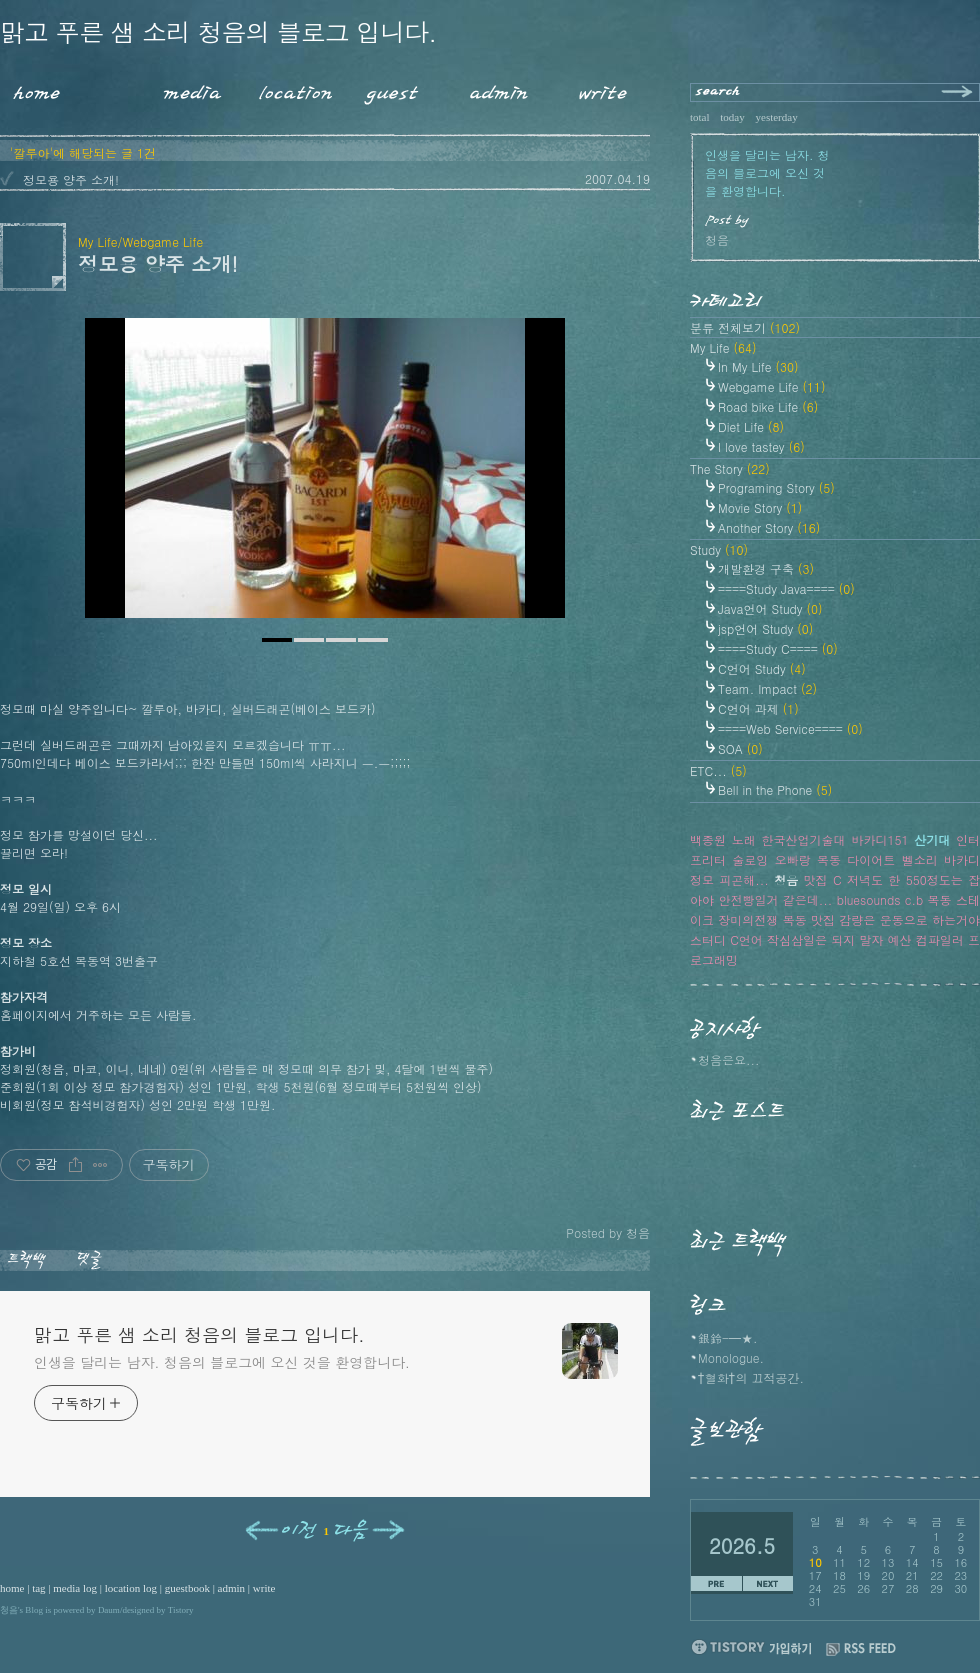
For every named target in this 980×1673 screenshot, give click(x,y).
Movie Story (760, 507)
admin (232, 1588)
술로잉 (750, 859)
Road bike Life (768, 406)
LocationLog (288, 89)
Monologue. (731, 1357)
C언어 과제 (758, 708)
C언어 (746, 939)
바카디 (962, 859)
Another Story (769, 527)
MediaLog (185, 89)
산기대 (932, 839)
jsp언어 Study (765, 628)
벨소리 (920, 859)
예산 (900, 939)
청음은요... (729, 1059)
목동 (940, 899)
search (718, 92)
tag (38, 1588)
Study (719, 549)
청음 (9, 1610)
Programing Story (776, 487)
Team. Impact (767, 688)
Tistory (181, 1610)
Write (603, 89)
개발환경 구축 (766, 568)
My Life (723, 347)
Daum (109, 1610)
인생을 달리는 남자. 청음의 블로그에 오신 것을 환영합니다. (222, 1362)
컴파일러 (940, 939)
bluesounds (869, 899)
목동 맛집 (809, 919)
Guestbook (386, 89)
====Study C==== (778, 648)
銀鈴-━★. (728, 1337)
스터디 (708, 939)
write (264, 1588)
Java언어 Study (770, 608)
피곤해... (744, 879)
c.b (914, 899)
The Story (730, 468)
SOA (740, 748)
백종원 (708, 839)
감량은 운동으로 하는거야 (909, 919)
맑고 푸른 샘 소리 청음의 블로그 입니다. (218, 31)
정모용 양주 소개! (71, 179)
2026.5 (742, 1545)
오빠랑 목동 (808, 859)
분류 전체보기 (745, 327)
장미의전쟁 (748, 919)
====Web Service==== (790, 728)
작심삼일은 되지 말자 (825, 939)
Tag (104, 89)
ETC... (718, 770)
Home (30, 89)
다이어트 (871, 859)
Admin (499, 89)
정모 (702, 879)
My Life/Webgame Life (140, 241)
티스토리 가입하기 (751, 1646)
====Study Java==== (786, 588)
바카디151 (879, 839)
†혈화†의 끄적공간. (751, 1377)
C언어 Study (762, 668)
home (12, 1588)
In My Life (758, 366)
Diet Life (751, 426)
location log (131, 1588)
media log (75, 1588)
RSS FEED (861, 1649)
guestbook (187, 1588)
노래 (744, 839)
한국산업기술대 (804, 839)
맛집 (816, 879)
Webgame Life (772, 386)
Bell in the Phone (775, 789)
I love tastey (761, 446)
